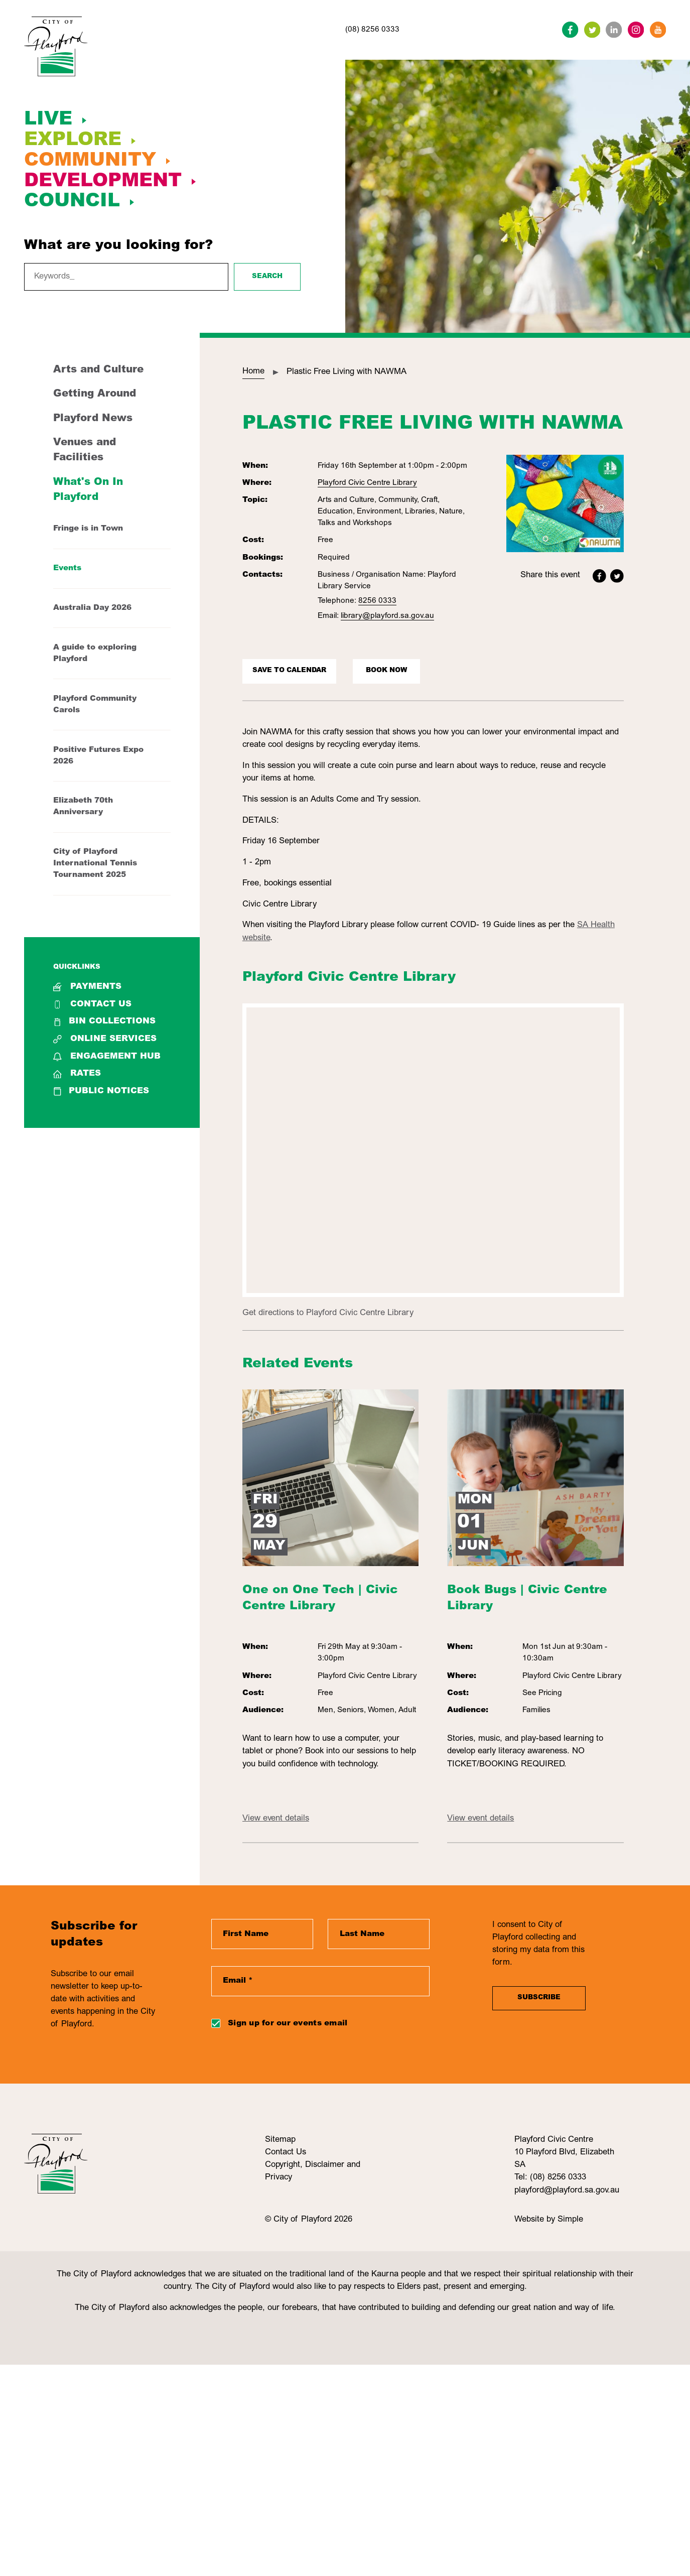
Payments (87, 987)
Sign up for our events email (287, 2023)
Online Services (104, 1039)
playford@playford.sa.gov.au (566, 2190)
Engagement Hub (106, 1057)
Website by (536, 2220)
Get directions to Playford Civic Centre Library (327, 1313)
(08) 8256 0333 (372, 30)
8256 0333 (377, 601)
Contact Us (92, 1004)
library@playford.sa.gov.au (387, 616)
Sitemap (280, 2140)
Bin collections (104, 1021)
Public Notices (101, 1091)
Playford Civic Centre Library (367, 483)
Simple (570, 2220)
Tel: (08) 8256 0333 (550, 2177)
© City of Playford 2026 (308, 2220)
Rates (76, 1074)
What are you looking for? (118, 245)
